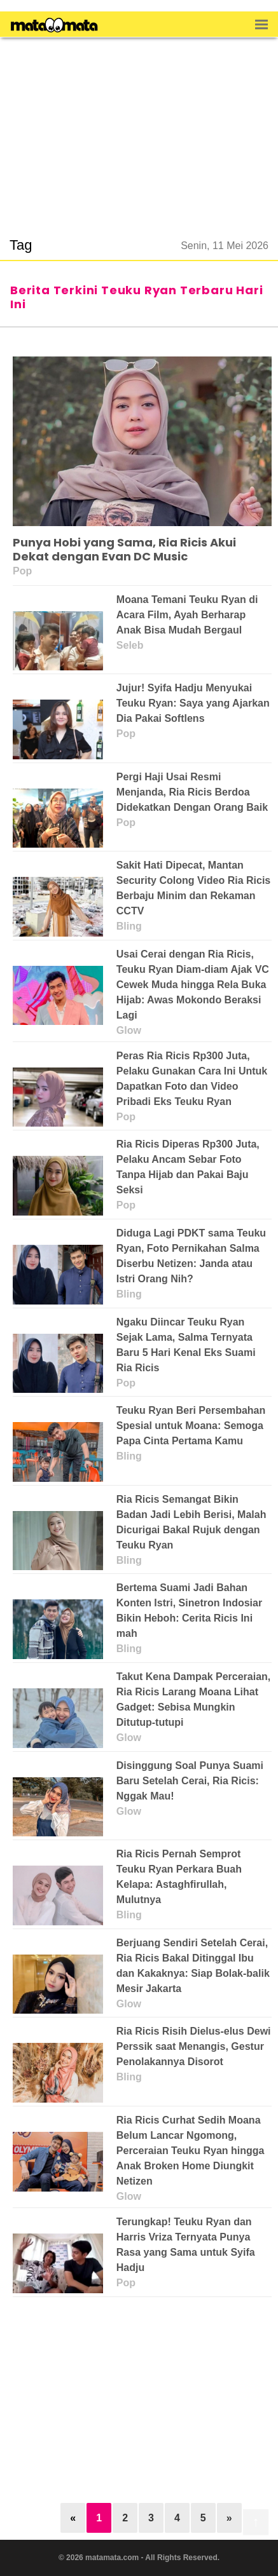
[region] (139, 129)
